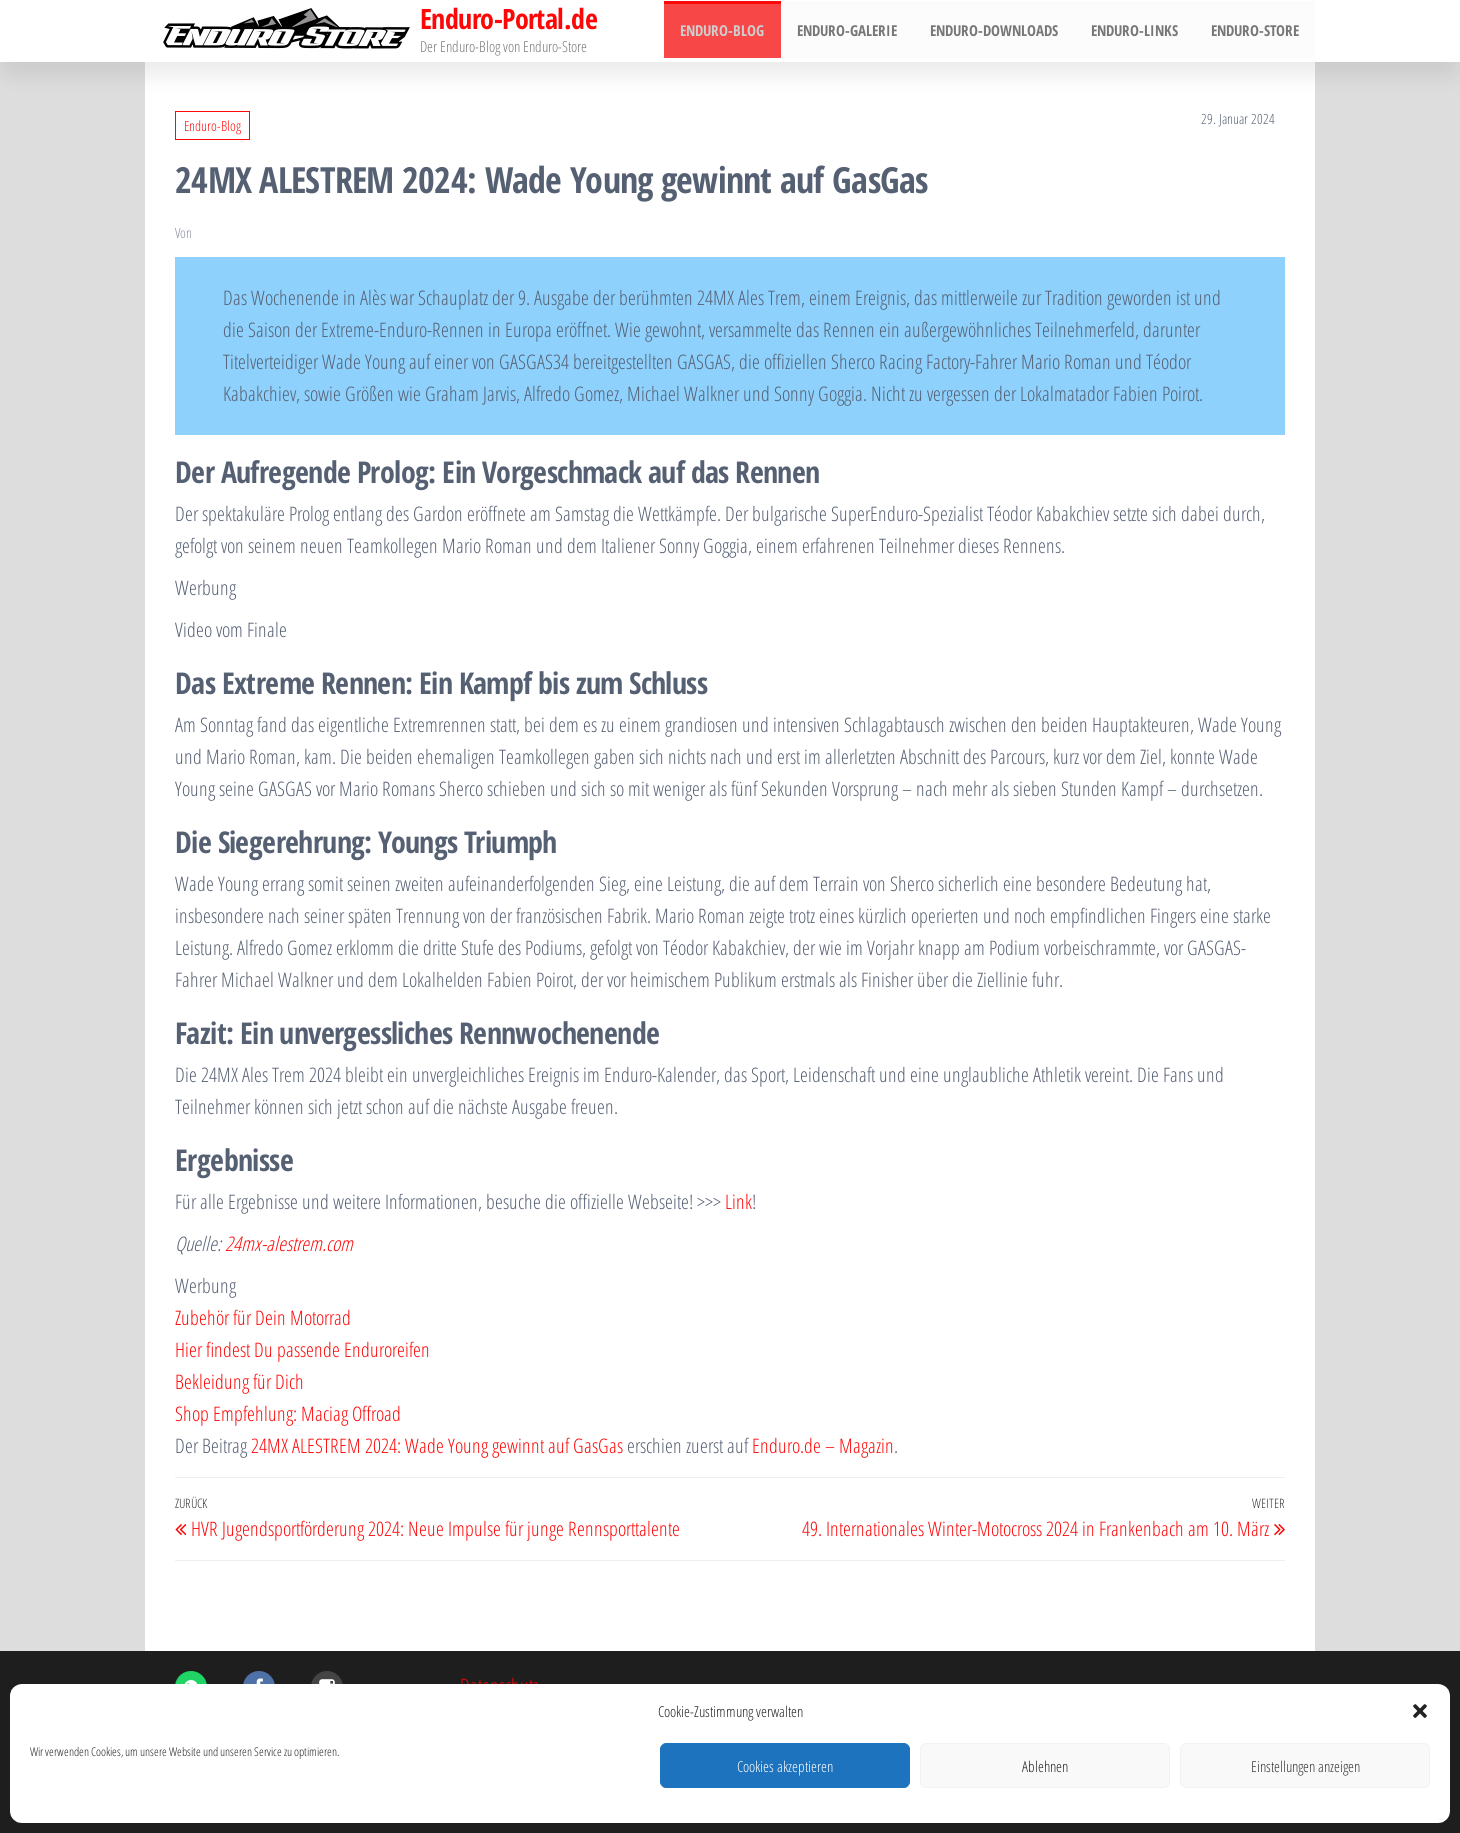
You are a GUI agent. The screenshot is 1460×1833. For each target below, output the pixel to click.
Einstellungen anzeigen (1305, 1766)
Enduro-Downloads (1001, 31)
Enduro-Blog (735, 31)
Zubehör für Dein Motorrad (263, 1317)
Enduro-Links (1138, 31)
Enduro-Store (1256, 31)
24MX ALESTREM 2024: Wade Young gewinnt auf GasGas (437, 1445)
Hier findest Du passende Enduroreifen (302, 1349)
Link (738, 1201)
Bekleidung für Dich (239, 1381)
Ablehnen (1045, 1766)
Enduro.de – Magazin (823, 1445)
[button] (1420, 1711)
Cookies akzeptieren (785, 1766)
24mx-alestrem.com (289, 1243)
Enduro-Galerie (857, 31)
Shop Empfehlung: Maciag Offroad (288, 1413)
